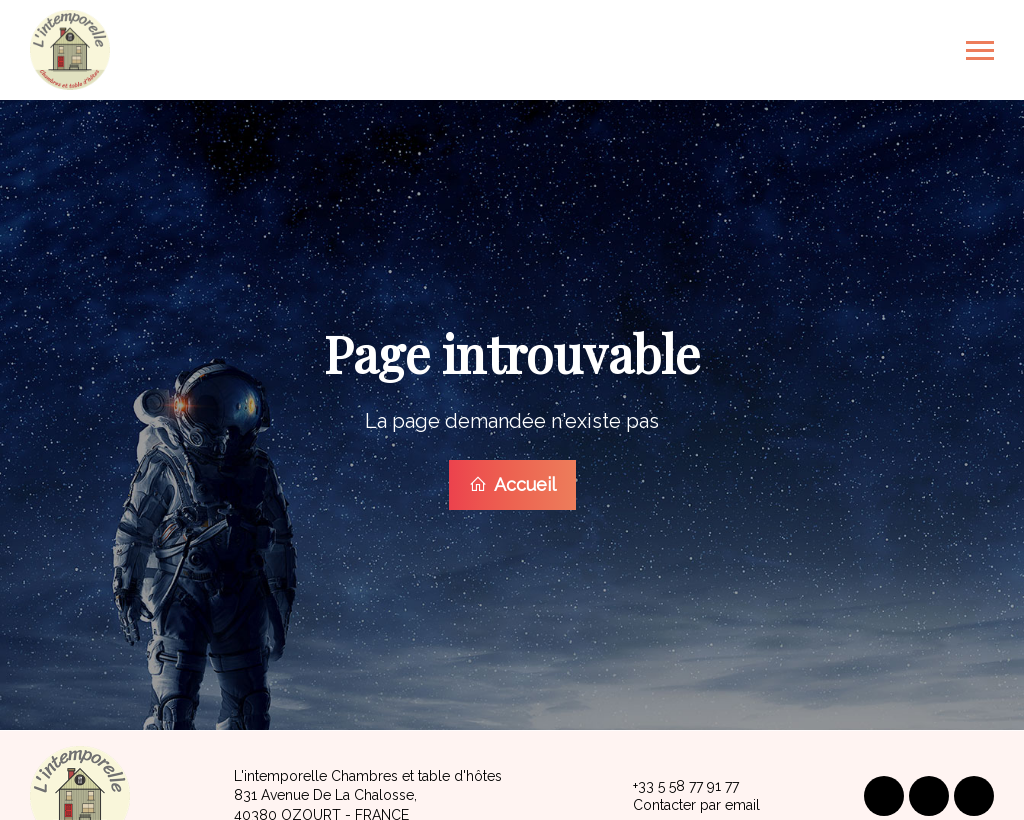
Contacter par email (685, 804)
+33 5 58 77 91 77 (674, 784)
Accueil (512, 483)
